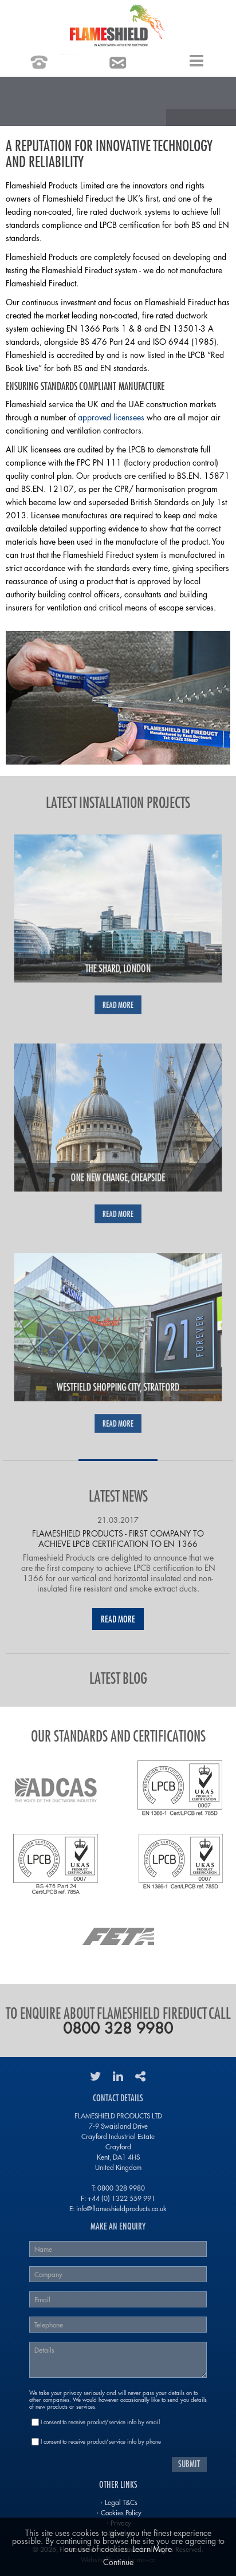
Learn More (152, 2548)
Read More (118, 1619)
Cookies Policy (121, 2512)
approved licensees (111, 417)
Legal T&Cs (121, 2502)
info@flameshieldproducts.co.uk (121, 2208)
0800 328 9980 (118, 2028)
